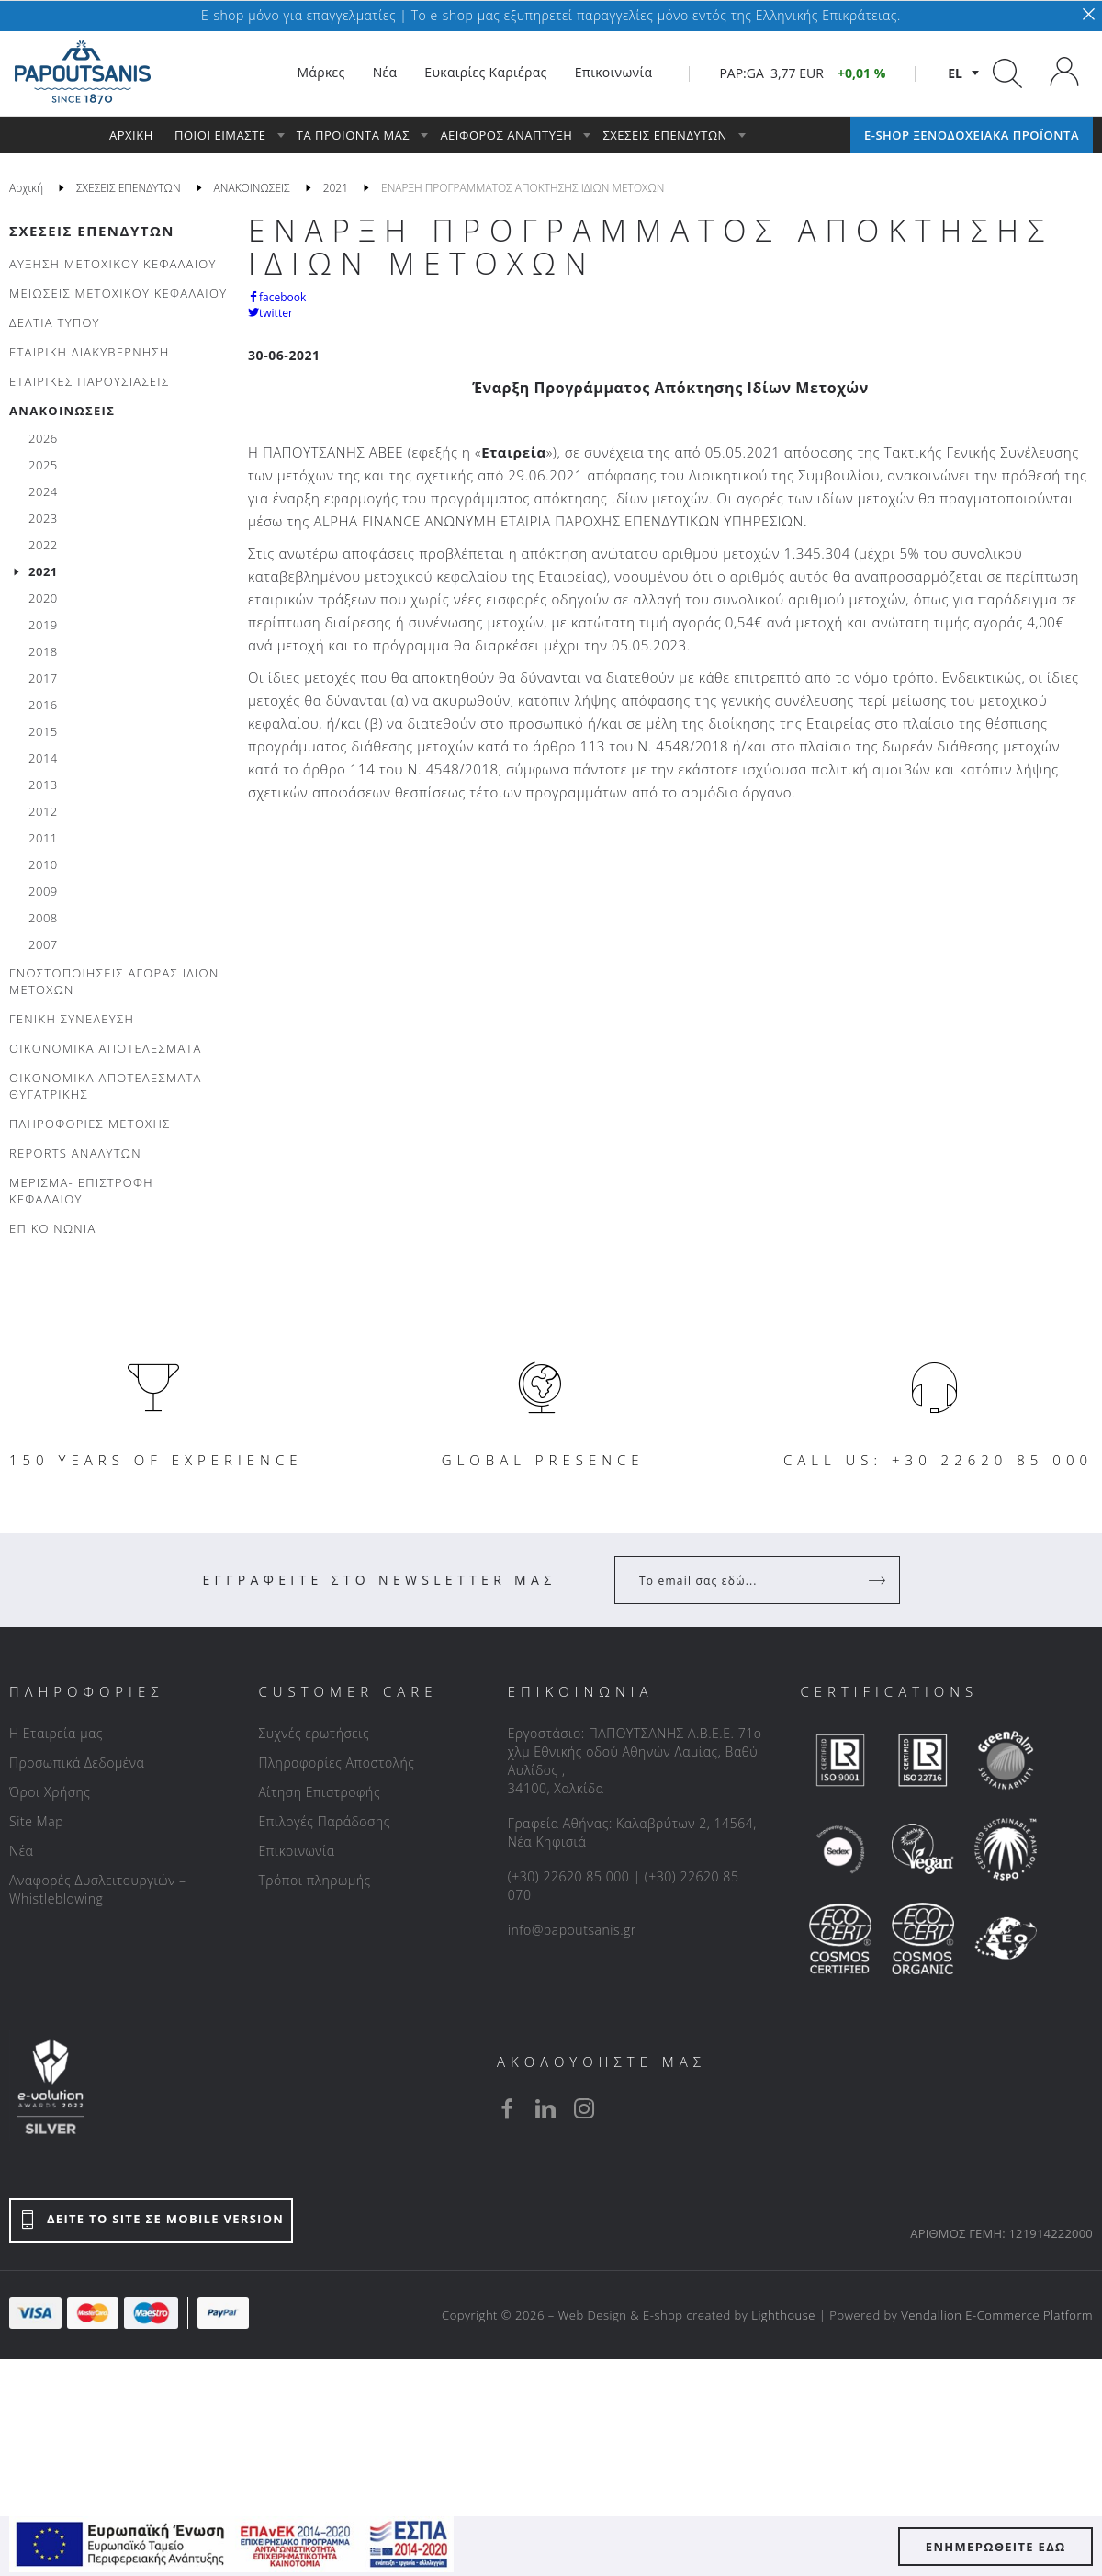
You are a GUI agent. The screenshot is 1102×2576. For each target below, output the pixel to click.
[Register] (879, 1580)
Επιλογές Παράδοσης (324, 1821)
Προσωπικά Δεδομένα (76, 1762)
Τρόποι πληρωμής (314, 1880)
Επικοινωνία (296, 1850)
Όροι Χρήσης (50, 1792)
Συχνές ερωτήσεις (313, 1733)
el (955, 73)
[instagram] (584, 2108)
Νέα (21, 1850)
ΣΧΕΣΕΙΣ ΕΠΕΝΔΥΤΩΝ (91, 230)
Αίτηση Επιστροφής (319, 1792)
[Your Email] (744, 1580)
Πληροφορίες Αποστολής (336, 1762)
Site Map (36, 1821)
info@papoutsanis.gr (572, 1929)
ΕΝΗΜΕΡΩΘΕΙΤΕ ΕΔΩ (996, 2546)
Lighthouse (783, 2315)
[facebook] (507, 2108)
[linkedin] (545, 2108)
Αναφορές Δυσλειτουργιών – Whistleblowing (97, 1889)
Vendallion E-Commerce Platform (997, 2315)
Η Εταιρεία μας (56, 1733)
